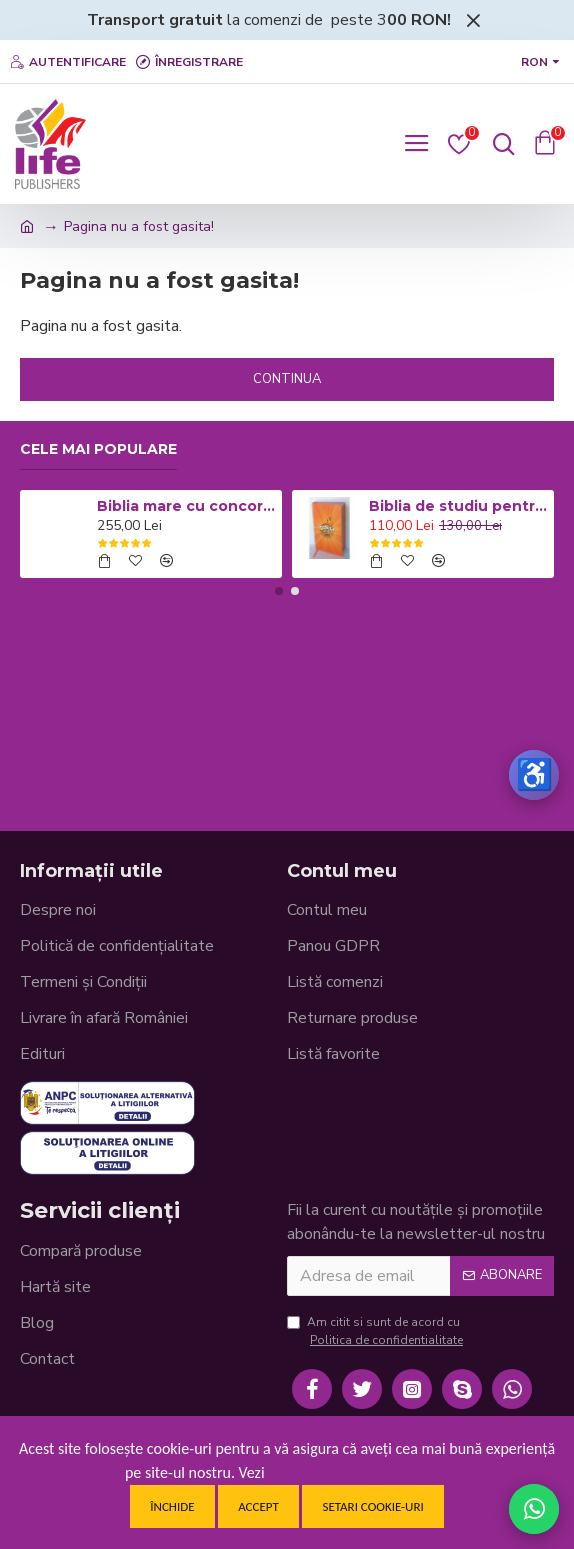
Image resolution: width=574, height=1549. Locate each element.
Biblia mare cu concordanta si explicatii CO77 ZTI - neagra (186, 506)
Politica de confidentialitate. (358, 1472)
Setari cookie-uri (372, 1506)
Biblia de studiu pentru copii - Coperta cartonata (458, 506)
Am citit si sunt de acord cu (376, 1331)
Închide (172, 1506)
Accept (258, 1506)
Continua (287, 379)
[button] (279, 591)
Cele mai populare (98, 449)
